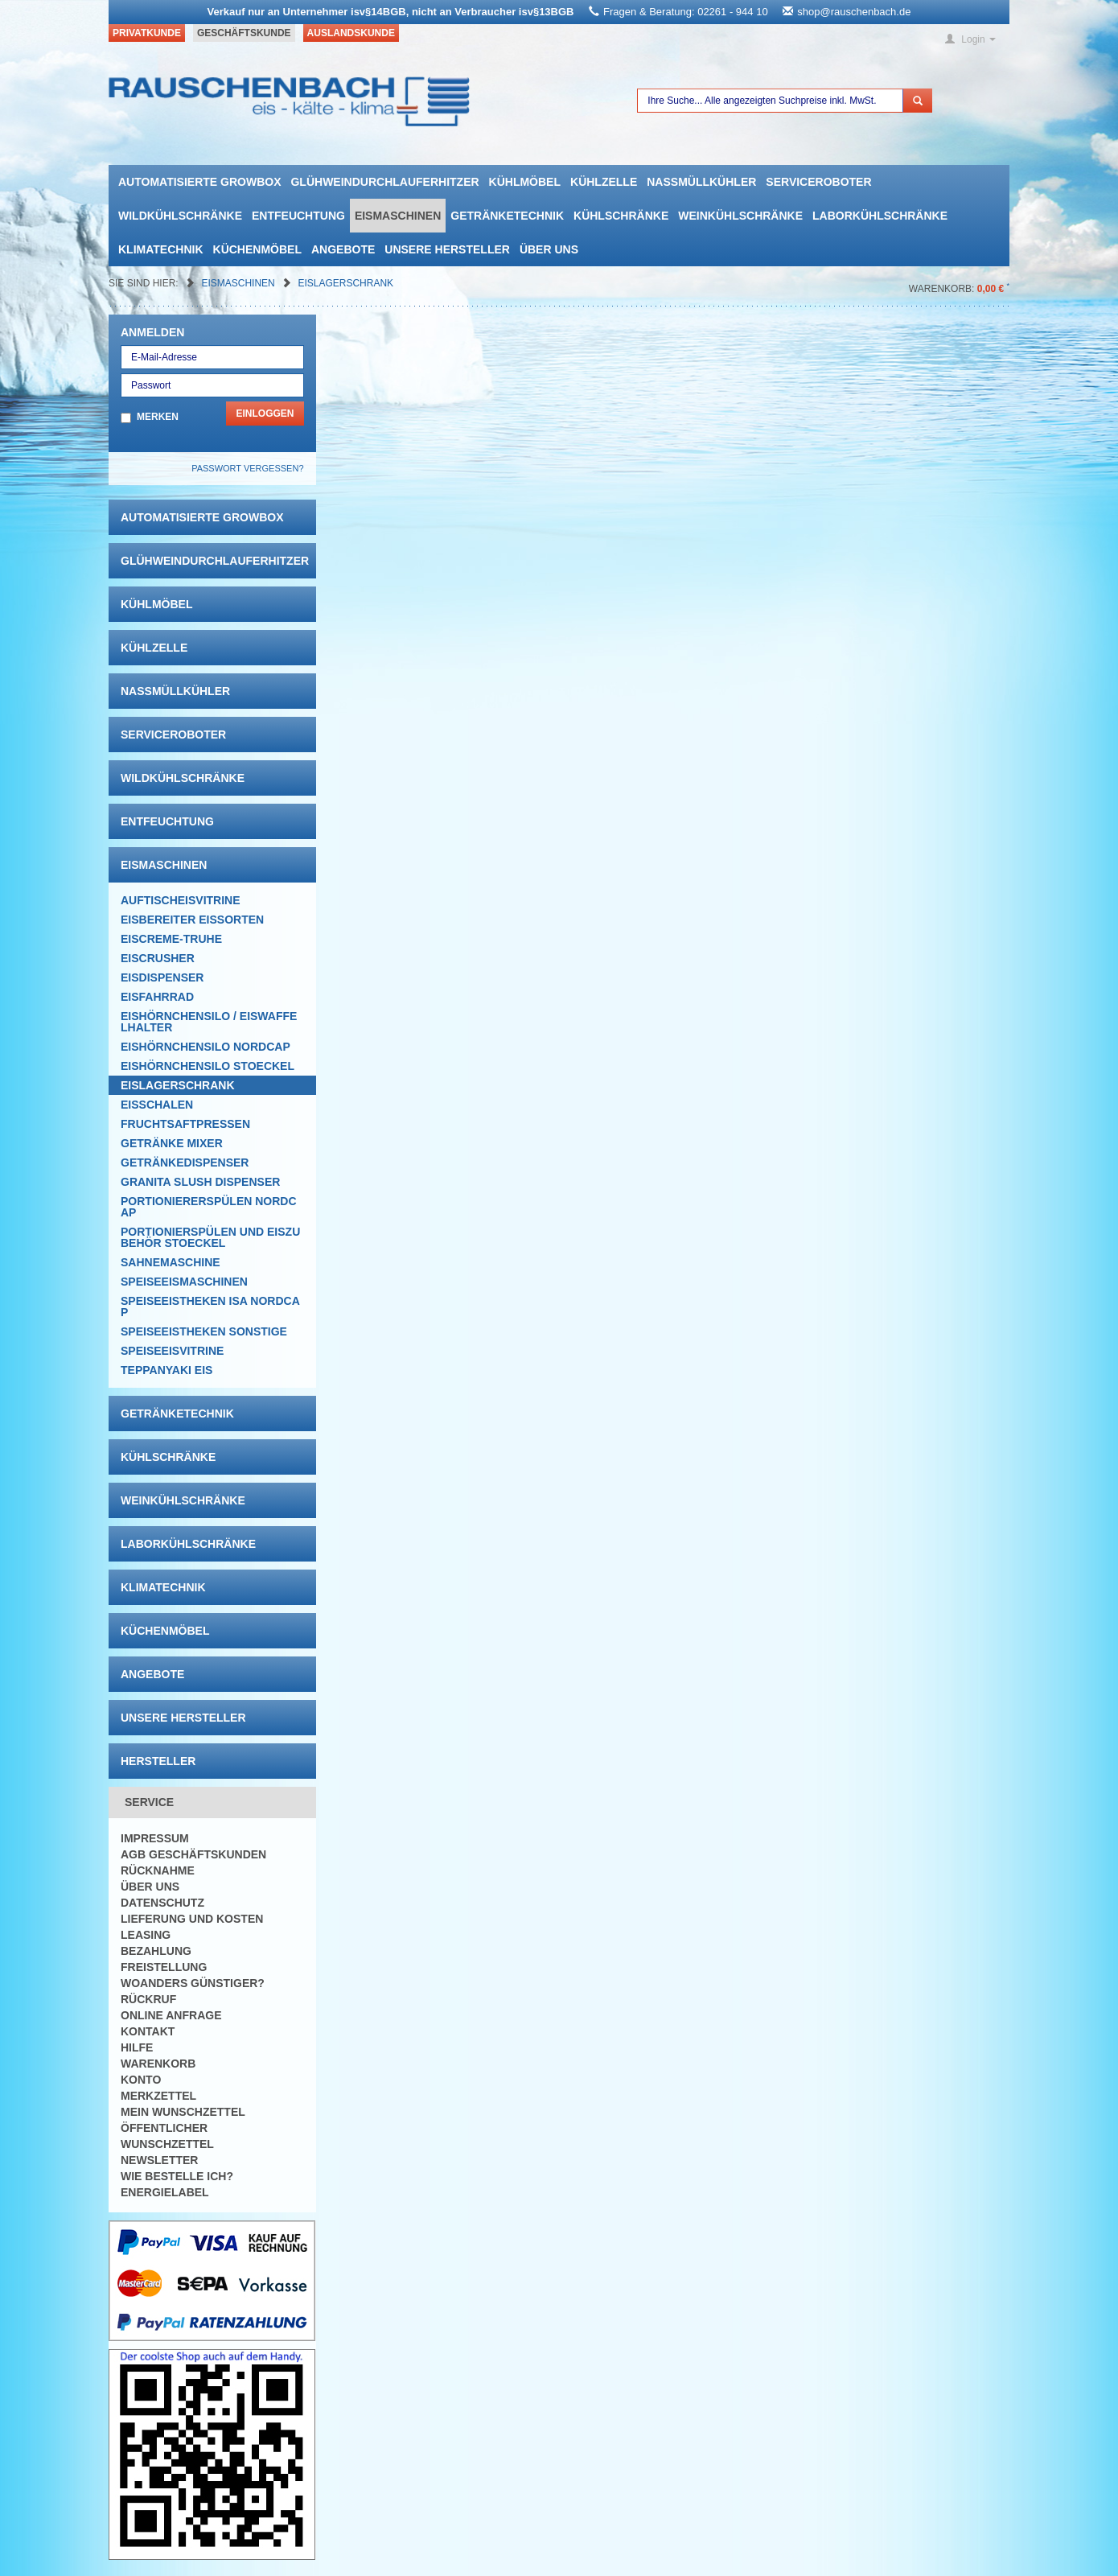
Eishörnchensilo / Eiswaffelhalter (209, 1022)
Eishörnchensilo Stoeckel (207, 1066)
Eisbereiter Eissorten (192, 919)
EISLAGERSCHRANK (345, 283)
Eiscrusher (158, 958)
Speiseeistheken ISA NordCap (210, 1306)
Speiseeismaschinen (184, 1281)
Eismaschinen (398, 215)
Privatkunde (147, 33)
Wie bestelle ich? (177, 2176)
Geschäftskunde (244, 33)
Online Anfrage (171, 2015)
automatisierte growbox (199, 181)
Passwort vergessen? (247, 468)
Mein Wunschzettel (183, 2111)
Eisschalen (157, 1104)
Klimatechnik (160, 249)
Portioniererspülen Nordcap (209, 1207)
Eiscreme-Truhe (171, 938)
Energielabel (165, 2192)
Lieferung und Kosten (192, 1918)
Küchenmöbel (257, 249)
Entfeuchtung (298, 215)
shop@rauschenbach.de (853, 12)
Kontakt (148, 2031)
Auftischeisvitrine (180, 900)
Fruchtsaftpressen (185, 1123)
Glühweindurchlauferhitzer (384, 181)
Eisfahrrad (157, 996)
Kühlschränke (620, 215)
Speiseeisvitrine (172, 1350)
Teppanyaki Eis (166, 1370)
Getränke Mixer (172, 1143)
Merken (158, 416)
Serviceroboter (818, 181)
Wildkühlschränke (180, 215)
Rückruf (148, 1999)
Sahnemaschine (170, 1262)
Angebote (343, 249)
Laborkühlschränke (879, 215)
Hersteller (158, 1761)
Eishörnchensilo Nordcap (205, 1046)
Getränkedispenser (185, 1162)
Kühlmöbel (525, 181)
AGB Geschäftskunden (193, 1854)
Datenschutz (162, 1902)
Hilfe (137, 2047)
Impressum (155, 1838)
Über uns (549, 249)
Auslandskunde (351, 33)
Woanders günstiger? (193, 1983)
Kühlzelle (603, 181)
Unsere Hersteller (447, 249)
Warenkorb (158, 2063)
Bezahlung (156, 1950)
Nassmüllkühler (701, 181)
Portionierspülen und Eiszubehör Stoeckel (210, 1237)
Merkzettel (158, 2095)
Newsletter (159, 2160)
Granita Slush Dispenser (200, 1181)
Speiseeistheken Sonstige (204, 1331)
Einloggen (265, 413)
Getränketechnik (507, 215)
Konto (141, 2079)
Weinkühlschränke (740, 215)
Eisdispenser (162, 977)
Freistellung (164, 1967)
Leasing (146, 1934)
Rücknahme (158, 1870)
